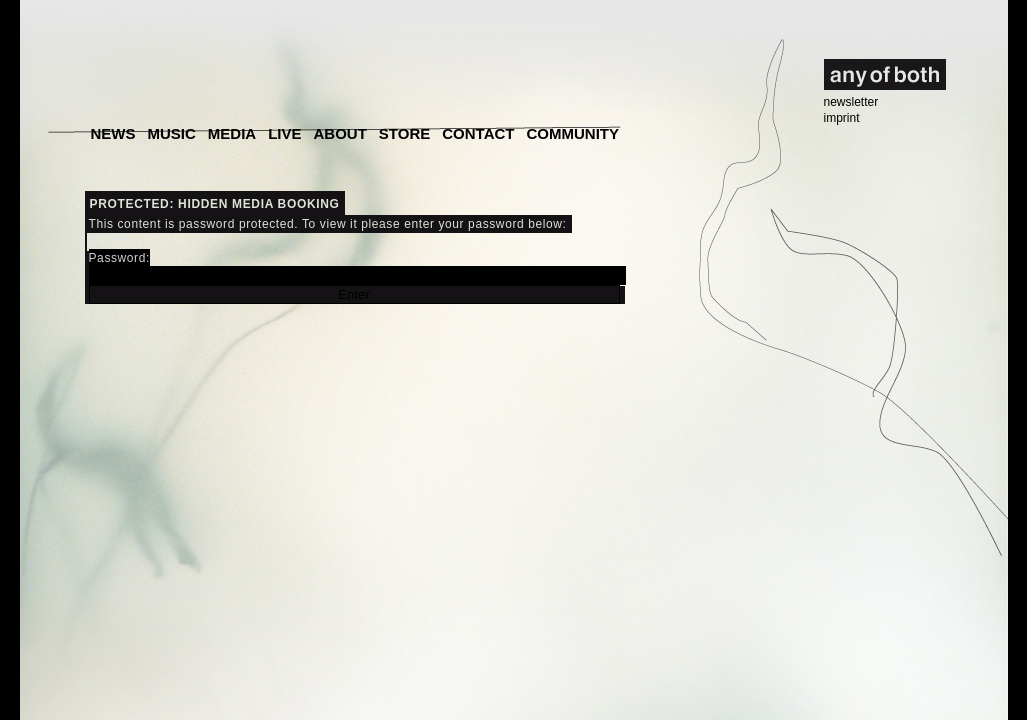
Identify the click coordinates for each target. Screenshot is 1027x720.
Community (572, 133)
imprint (842, 118)
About (340, 133)
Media (232, 133)
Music (172, 133)
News (113, 133)
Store (404, 133)
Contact (478, 133)
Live (284, 133)
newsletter (851, 102)
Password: (357, 268)
